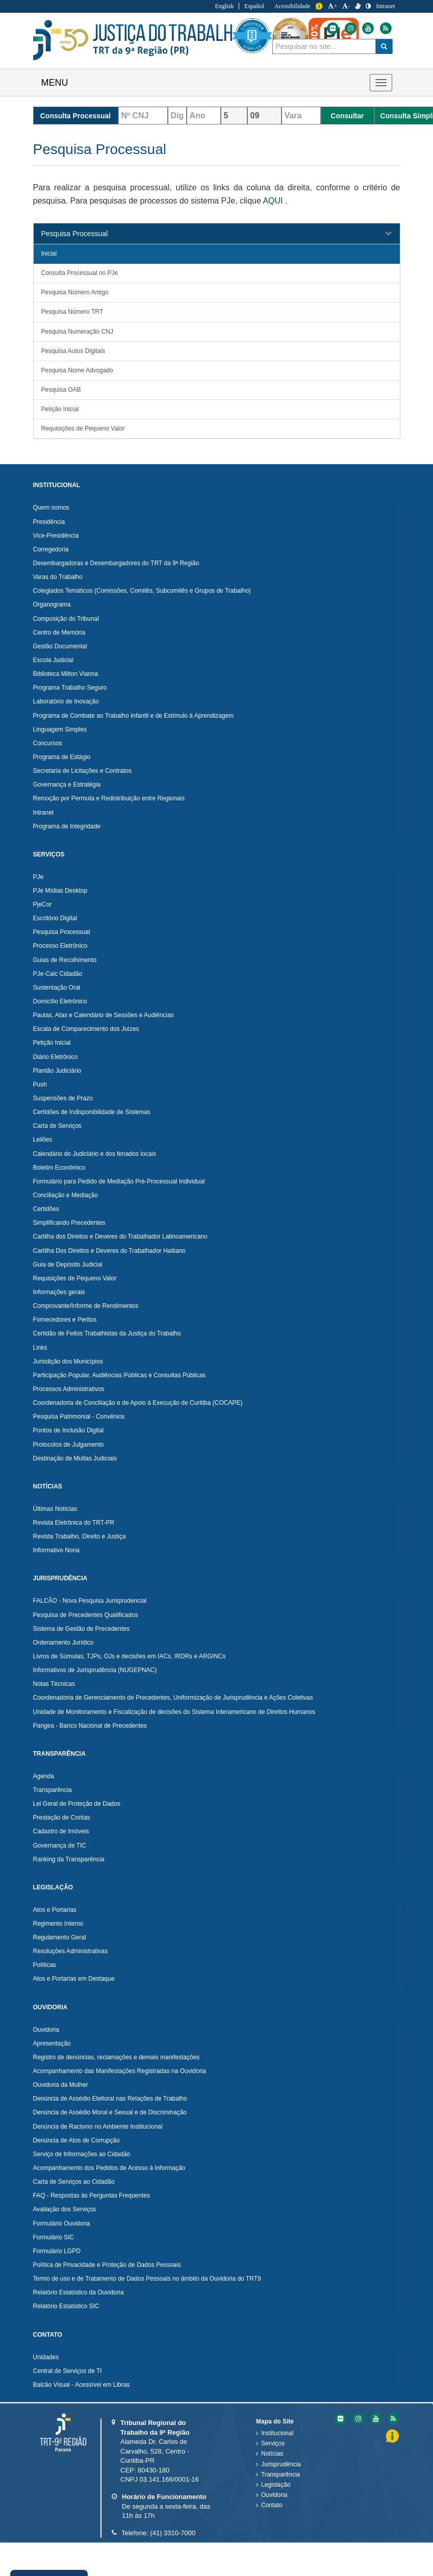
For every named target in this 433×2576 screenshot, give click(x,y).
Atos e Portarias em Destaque (74, 1978)
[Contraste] (368, 6)
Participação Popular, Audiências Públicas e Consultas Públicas (119, 1375)
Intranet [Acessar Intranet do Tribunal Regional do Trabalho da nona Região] (385, 6)
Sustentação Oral (57, 987)
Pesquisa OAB (61, 389)
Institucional (277, 2433)
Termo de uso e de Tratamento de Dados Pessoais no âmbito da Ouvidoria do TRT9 (147, 2278)
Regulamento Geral (59, 1937)
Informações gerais (59, 1292)
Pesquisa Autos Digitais (73, 351)
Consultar (347, 116)
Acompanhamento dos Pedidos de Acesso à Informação (109, 2167)
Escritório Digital (55, 918)
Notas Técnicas (54, 1683)
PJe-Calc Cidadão (58, 973)
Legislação (275, 2484)
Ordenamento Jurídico (63, 1642)
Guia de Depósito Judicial (68, 1264)
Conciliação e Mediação (65, 1195)
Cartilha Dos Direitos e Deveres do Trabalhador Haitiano (109, 1250)
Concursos (47, 743)
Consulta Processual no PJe (79, 272)
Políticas (44, 1964)
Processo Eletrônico (60, 945)
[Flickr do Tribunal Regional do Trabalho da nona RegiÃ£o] (340, 2418)
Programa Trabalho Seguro (70, 687)
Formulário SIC (53, 2237)
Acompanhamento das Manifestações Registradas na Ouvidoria (120, 2071)
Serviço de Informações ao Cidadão (82, 2154)
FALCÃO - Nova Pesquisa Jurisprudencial (90, 1600)
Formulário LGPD (57, 2251)
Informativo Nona (56, 1550)
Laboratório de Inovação (66, 701)
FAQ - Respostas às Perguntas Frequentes (91, 2195)
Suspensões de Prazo (63, 1098)
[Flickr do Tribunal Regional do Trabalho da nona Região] (393, 28)
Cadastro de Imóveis (61, 1831)
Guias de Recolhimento (65, 960)
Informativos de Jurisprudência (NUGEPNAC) (95, 1670)
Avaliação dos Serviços (64, 2209)
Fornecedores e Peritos (65, 1319)
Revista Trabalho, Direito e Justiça (79, 1536)
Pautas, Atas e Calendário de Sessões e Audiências (103, 1015)
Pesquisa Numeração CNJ (77, 331)
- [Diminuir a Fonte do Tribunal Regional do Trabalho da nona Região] (346, 6)
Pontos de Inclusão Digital (68, 1430)
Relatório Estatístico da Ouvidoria (78, 2292)
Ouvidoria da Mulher (60, 2084)
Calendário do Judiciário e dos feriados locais (94, 1153)
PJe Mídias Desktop (60, 890)
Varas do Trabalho (58, 576)
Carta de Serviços (57, 1125)
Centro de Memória (59, 632)
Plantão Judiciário (57, 1070)
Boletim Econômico (59, 1167)
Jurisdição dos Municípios (68, 1361)
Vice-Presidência (56, 535)
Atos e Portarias (55, 1909)
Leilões (43, 1139)
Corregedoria (51, 549)
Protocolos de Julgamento (68, 1444)
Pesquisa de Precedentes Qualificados (85, 1615)
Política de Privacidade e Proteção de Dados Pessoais (107, 2264)
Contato (272, 2505)
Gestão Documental (60, 646)
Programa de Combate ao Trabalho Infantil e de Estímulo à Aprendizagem (133, 715)
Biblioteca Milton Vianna (65, 673)
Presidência (49, 521)
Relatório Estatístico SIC (66, 2306)
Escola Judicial (53, 660)
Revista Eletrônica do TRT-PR (74, 1522)
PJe (38, 876)
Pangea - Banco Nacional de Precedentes (90, 1725)
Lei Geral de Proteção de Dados (76, 1803)
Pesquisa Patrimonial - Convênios (79, 1416)
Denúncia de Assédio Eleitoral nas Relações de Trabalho (110, 2098)
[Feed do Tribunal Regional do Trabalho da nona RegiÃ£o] (392, 2418)
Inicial (49, 253)
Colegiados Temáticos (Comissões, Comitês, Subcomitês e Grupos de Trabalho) (142, 590)
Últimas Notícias (55, 1508)
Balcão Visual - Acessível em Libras (81, 2384)
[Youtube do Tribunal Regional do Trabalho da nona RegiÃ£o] (375, 2418)
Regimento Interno (58, 1923)
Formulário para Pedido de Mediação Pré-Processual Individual (119, 1181)
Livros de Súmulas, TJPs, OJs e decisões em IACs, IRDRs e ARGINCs (129, 1656)
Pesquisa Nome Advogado (77, 370)
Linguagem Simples (60, 729)
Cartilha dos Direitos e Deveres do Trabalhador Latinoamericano (120, 1236)
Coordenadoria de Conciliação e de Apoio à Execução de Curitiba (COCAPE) (138, 1402)
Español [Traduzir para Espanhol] (254, 6)
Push (40, 1084)
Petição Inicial (60, 409)
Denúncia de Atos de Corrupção (76, 2140)
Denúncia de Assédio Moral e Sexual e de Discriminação (110, 2112)
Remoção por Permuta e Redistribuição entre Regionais (109, 798)
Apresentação (52, 2043)
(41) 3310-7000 (172, 2533)
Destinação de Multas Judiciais (75, 1458)
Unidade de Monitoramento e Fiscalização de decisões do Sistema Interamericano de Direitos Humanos (174, 1711)
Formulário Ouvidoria (61, 2223)
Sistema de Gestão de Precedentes (81, 1628)
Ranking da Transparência (69, 1859)
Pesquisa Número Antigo (75, 292)
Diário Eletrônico (55, 1056)
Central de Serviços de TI (67, 2371)
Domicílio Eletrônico (60, 1001)
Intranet (43, 812)
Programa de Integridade (67, 826)
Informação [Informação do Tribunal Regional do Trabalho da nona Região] (319, 6)
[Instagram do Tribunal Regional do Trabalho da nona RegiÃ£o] (357, 2418)
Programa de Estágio (62, 757)
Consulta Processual (75, 116)
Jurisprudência (281, 2464)
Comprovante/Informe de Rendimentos (86, 1305)
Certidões (46, 1209)
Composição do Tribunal (66, 618)
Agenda (43, 1776)
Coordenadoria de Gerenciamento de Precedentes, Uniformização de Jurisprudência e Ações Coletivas (173, 1697)
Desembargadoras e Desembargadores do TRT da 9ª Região (116, 563)
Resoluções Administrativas (70, 1951)
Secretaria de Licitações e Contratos (82, 770)
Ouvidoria (46, 2029)
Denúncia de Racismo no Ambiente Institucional (98, 2126)
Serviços (273, 2443)
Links (40, 1347)
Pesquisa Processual (74, 234)
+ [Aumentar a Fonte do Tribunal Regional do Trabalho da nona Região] (332, 6)
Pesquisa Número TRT (72, 311)
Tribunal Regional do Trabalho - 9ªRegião (137, 40)
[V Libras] (358, 6)
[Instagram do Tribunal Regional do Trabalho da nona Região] (410, 28)
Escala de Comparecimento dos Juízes (86, 1028)
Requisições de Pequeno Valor (83, 428)
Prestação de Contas (61, 1817)
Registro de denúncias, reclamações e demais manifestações (116, 2057)
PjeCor (42, 904)
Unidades (46, 2357)
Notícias (272, 2453)
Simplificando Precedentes (69, 1222)
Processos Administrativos (69, 1389)
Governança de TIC (60, 1845)
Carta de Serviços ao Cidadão (74, 2181)
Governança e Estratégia (67, 784)
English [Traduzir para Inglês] (224, 6)
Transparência (52, 1790)
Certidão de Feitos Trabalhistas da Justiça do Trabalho (107, 1333)
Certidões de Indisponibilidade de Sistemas (91, 1112)
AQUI (273, 200)
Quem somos (51, 507)
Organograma (52, 604)
